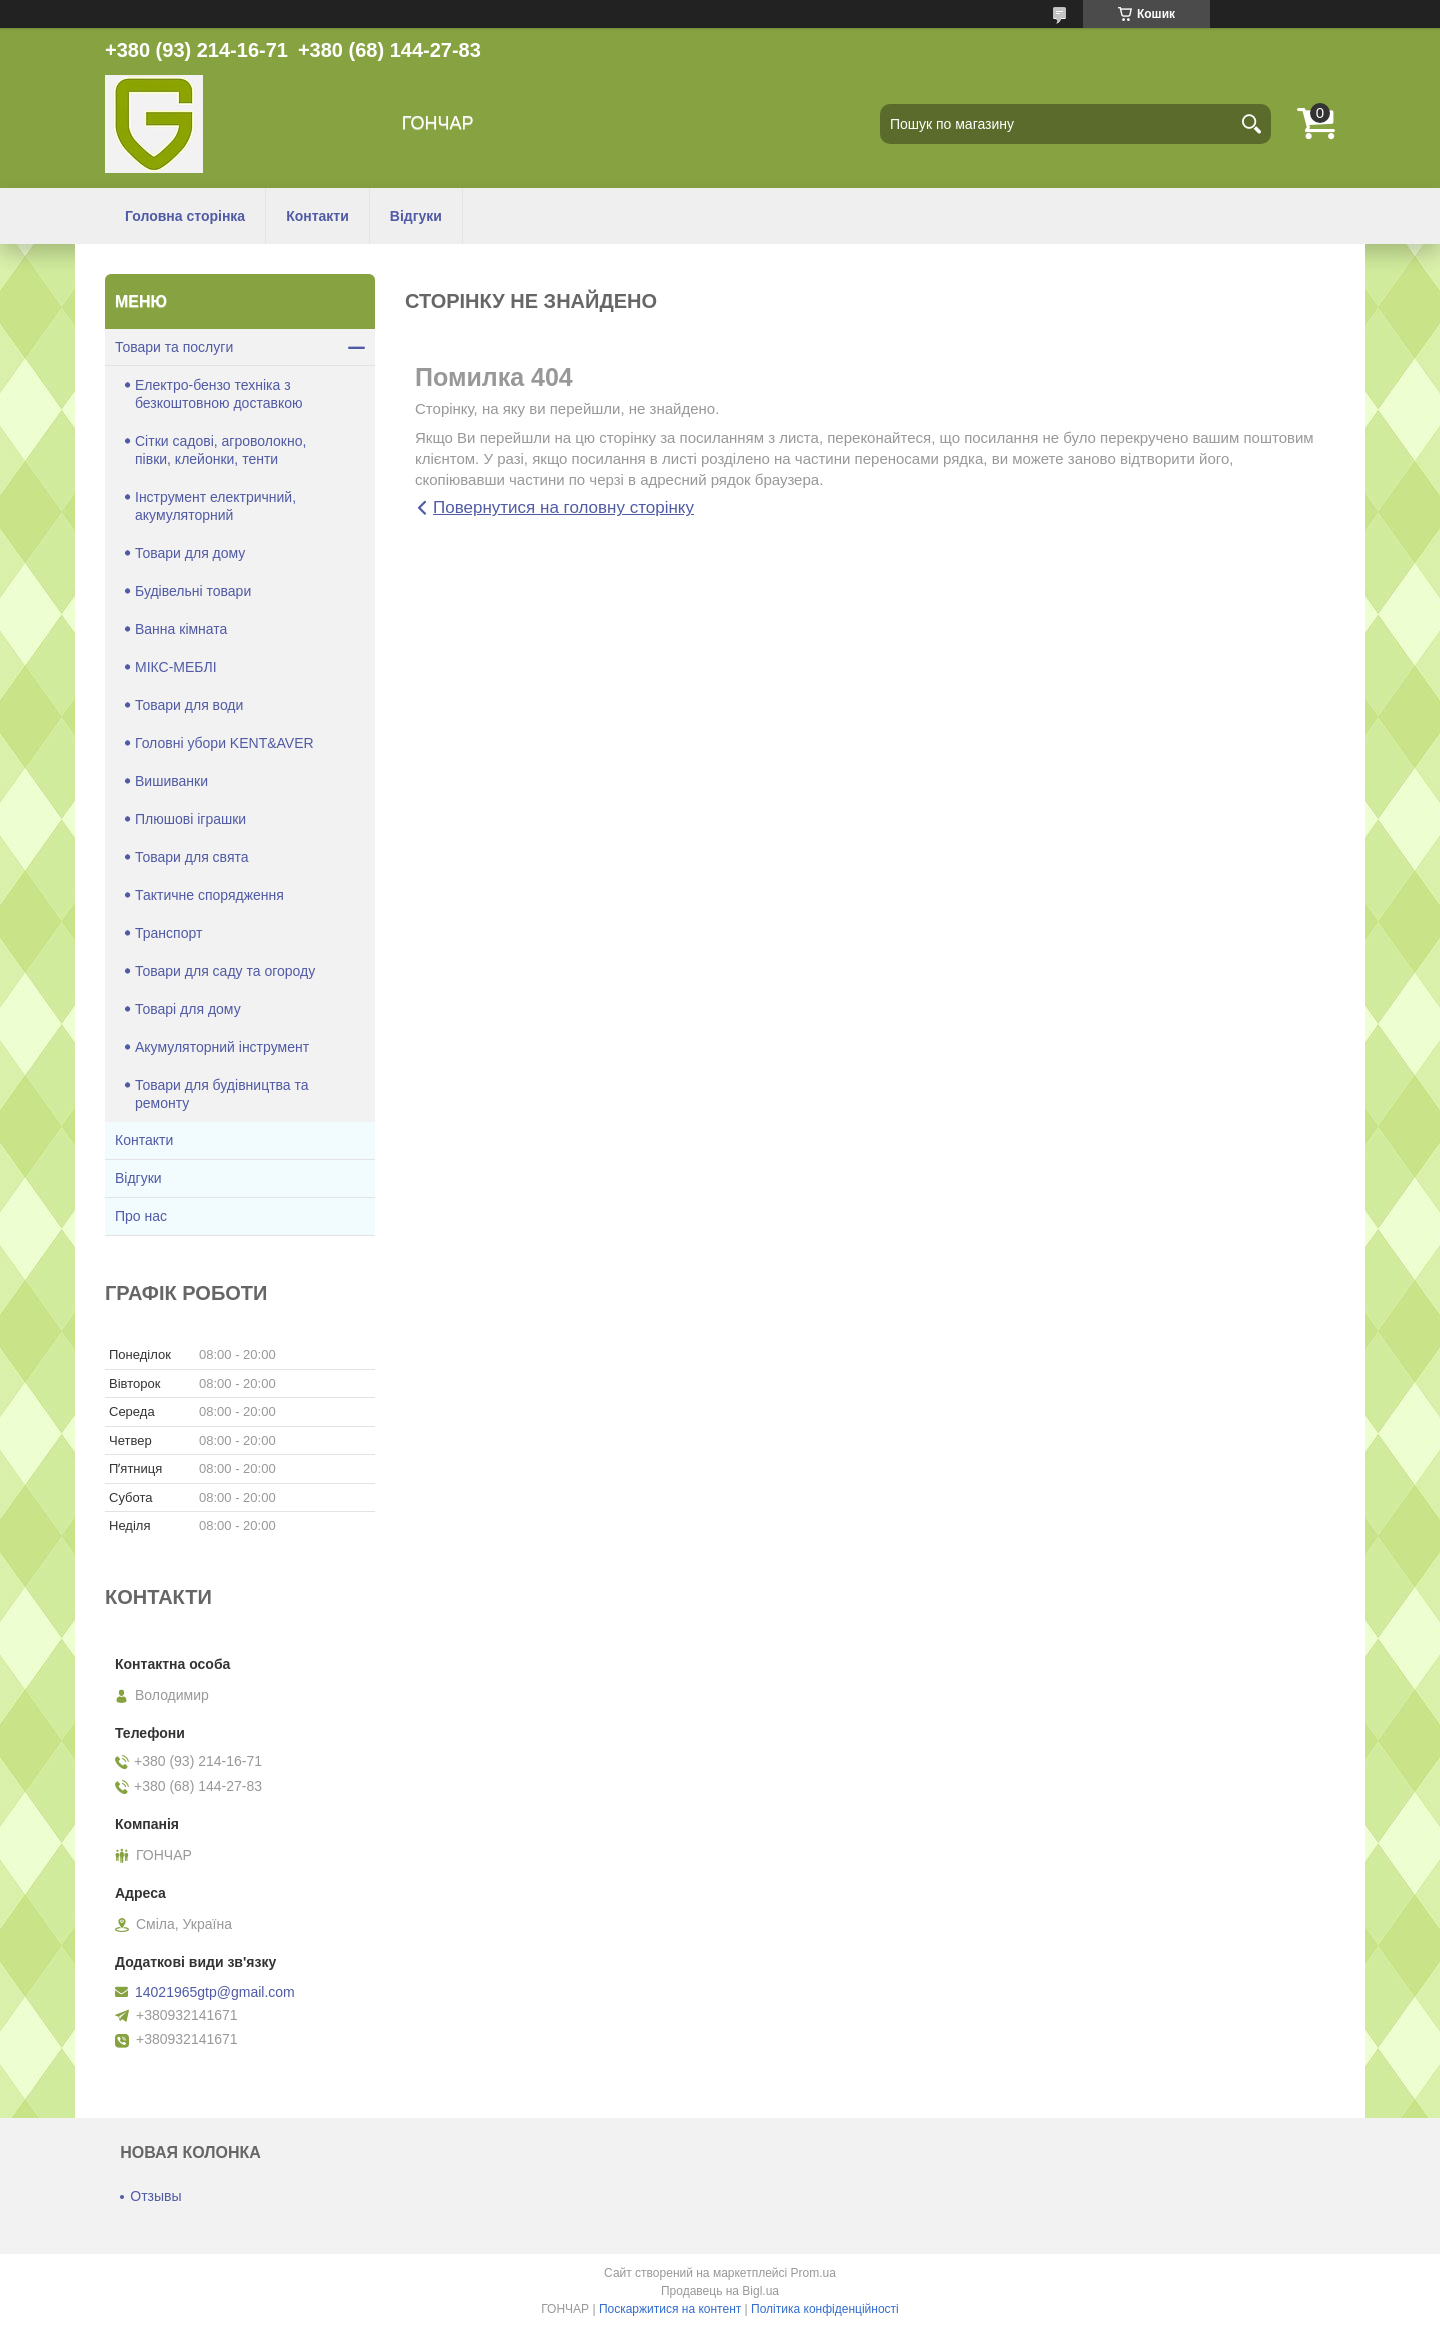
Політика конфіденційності (825, 2309)
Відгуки (416, 216)
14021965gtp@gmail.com (215, 1992)
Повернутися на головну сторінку (563, 507)
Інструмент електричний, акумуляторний (215, 506)
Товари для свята (192, 857)
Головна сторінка (185, 216)
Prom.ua (813, 2273)
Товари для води (189, 705)
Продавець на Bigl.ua (720, 2291)
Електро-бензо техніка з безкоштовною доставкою (218, 394)
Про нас (141, 1216)
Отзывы (155, 2196)
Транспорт (168, 933)
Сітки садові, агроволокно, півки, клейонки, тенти (220, 450)
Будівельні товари (193, 591)
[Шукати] (1251, 124)
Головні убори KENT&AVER (224, 743)
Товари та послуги (174, 347)
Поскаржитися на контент (670, 2309)
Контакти (317, 216)
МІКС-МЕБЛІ (176, 667)
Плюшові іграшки (190, 819)
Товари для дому (190, 553)
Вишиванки (171, 781)
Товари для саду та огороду (225, 971)
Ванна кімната (181, 629)
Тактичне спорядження (209, 895)
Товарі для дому (188, 1009)
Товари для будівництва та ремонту (222, 1094)
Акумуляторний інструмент (222, 1047)
